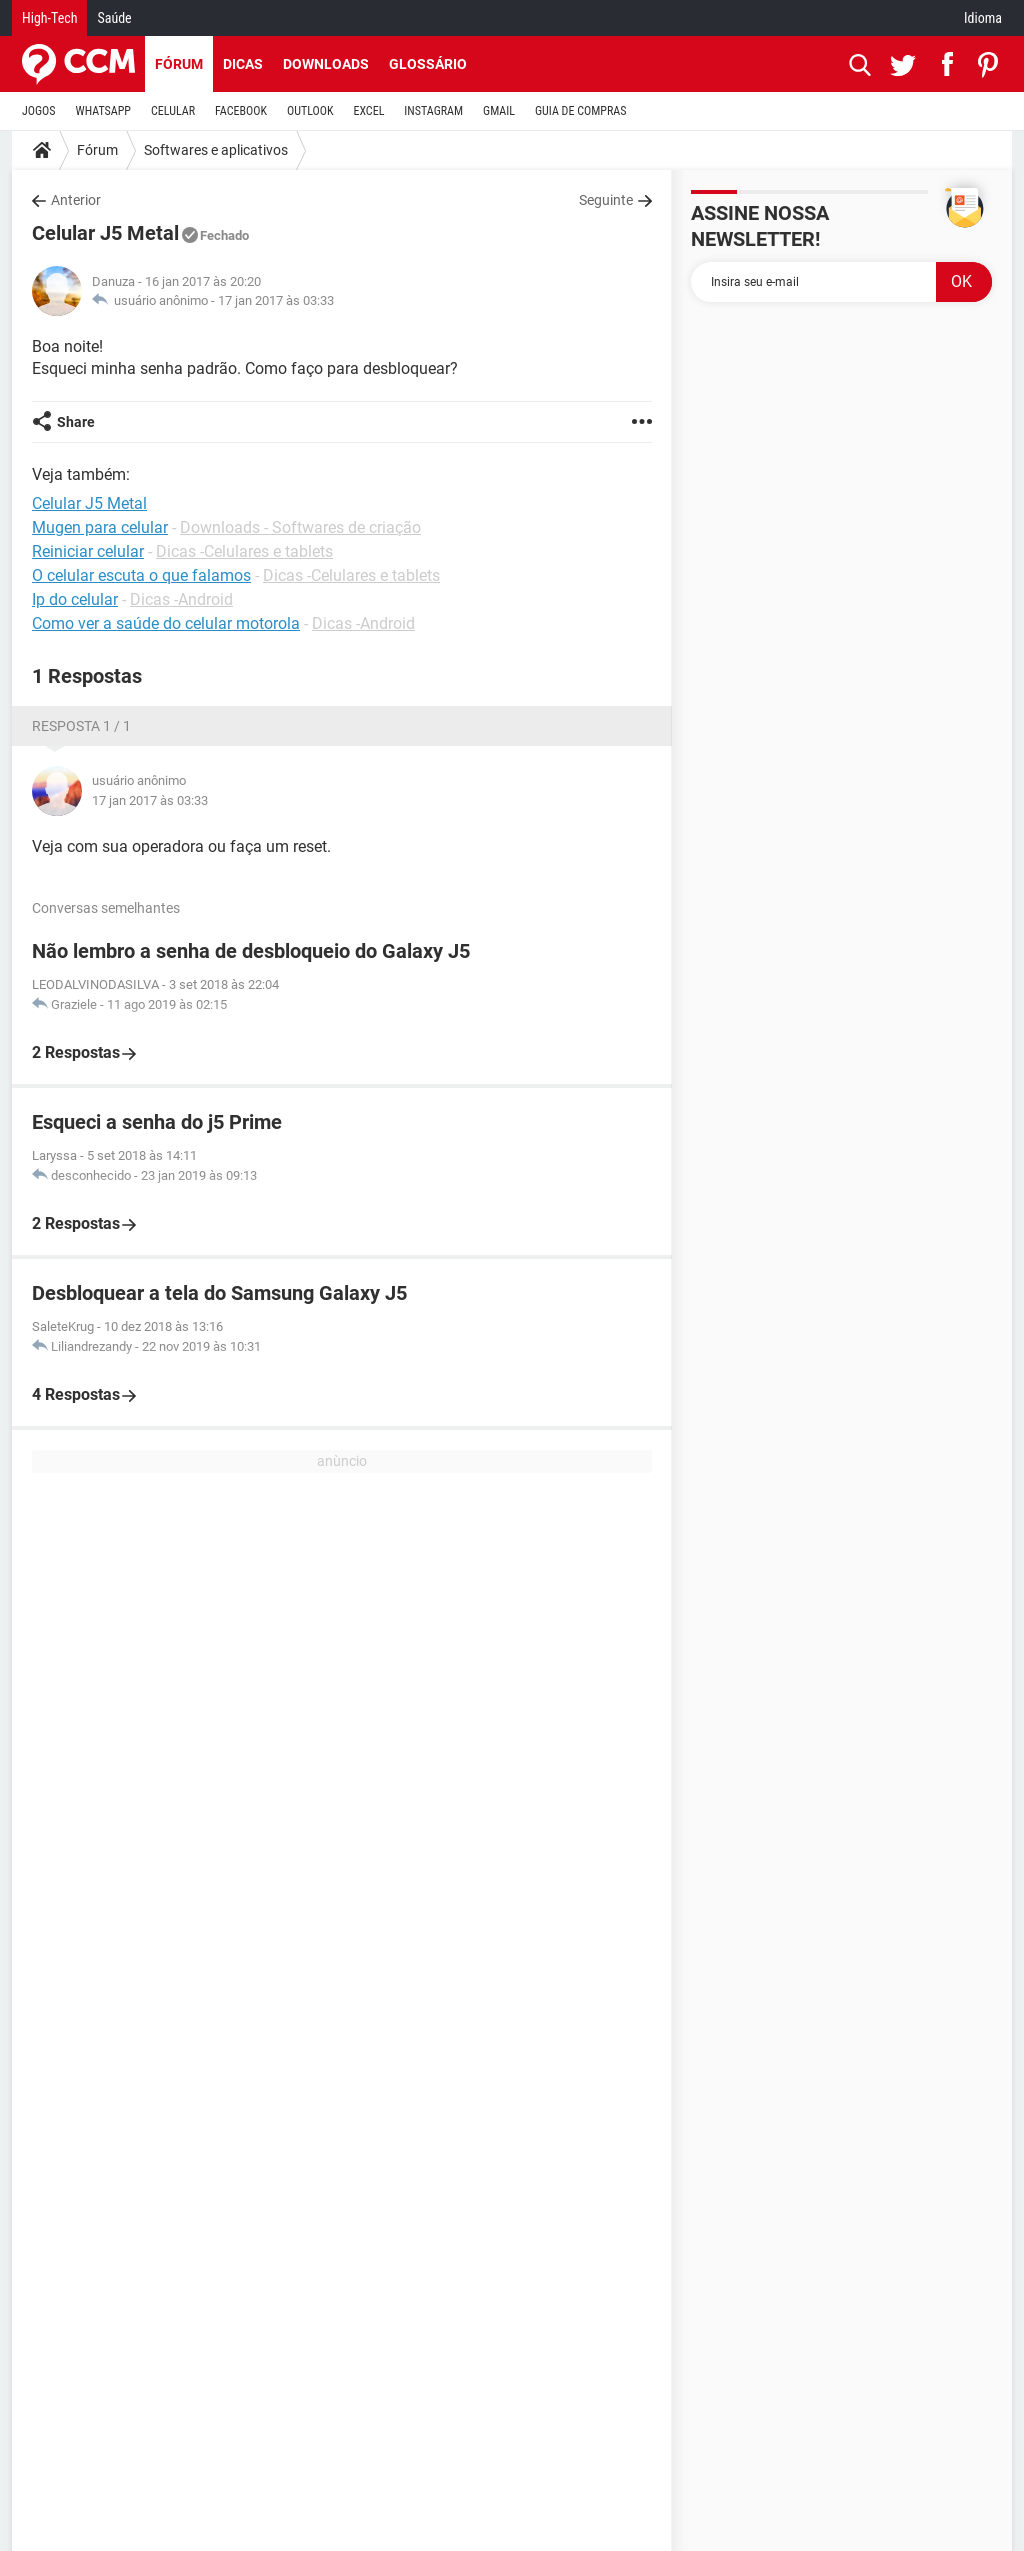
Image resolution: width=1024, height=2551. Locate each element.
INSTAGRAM (433, 111)
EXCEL (368, 111)
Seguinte (606, 200)
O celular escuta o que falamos (141, 575)
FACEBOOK (241, 111)
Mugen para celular (100, 527)
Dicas (243, 64)
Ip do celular (75, 599)
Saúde (114, 18)
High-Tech (49, 18)
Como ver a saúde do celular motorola (166, 623)
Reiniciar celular (88, 551)
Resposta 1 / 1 (81, 726)
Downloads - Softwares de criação (300, 527)
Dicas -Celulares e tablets (244, 551)
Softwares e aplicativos (216, 150)
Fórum (179, 64)
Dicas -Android (181, 599)
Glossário (428, 64)
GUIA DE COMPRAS (580, 111)
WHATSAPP (103, 111)
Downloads (326, 64)
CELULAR (173, 111)
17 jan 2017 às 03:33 (276, 300)
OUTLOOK (310, 111)
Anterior (76, 200)
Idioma (983, 18)
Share (76, 422)
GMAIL (499, 111)
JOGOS (39, 111)
